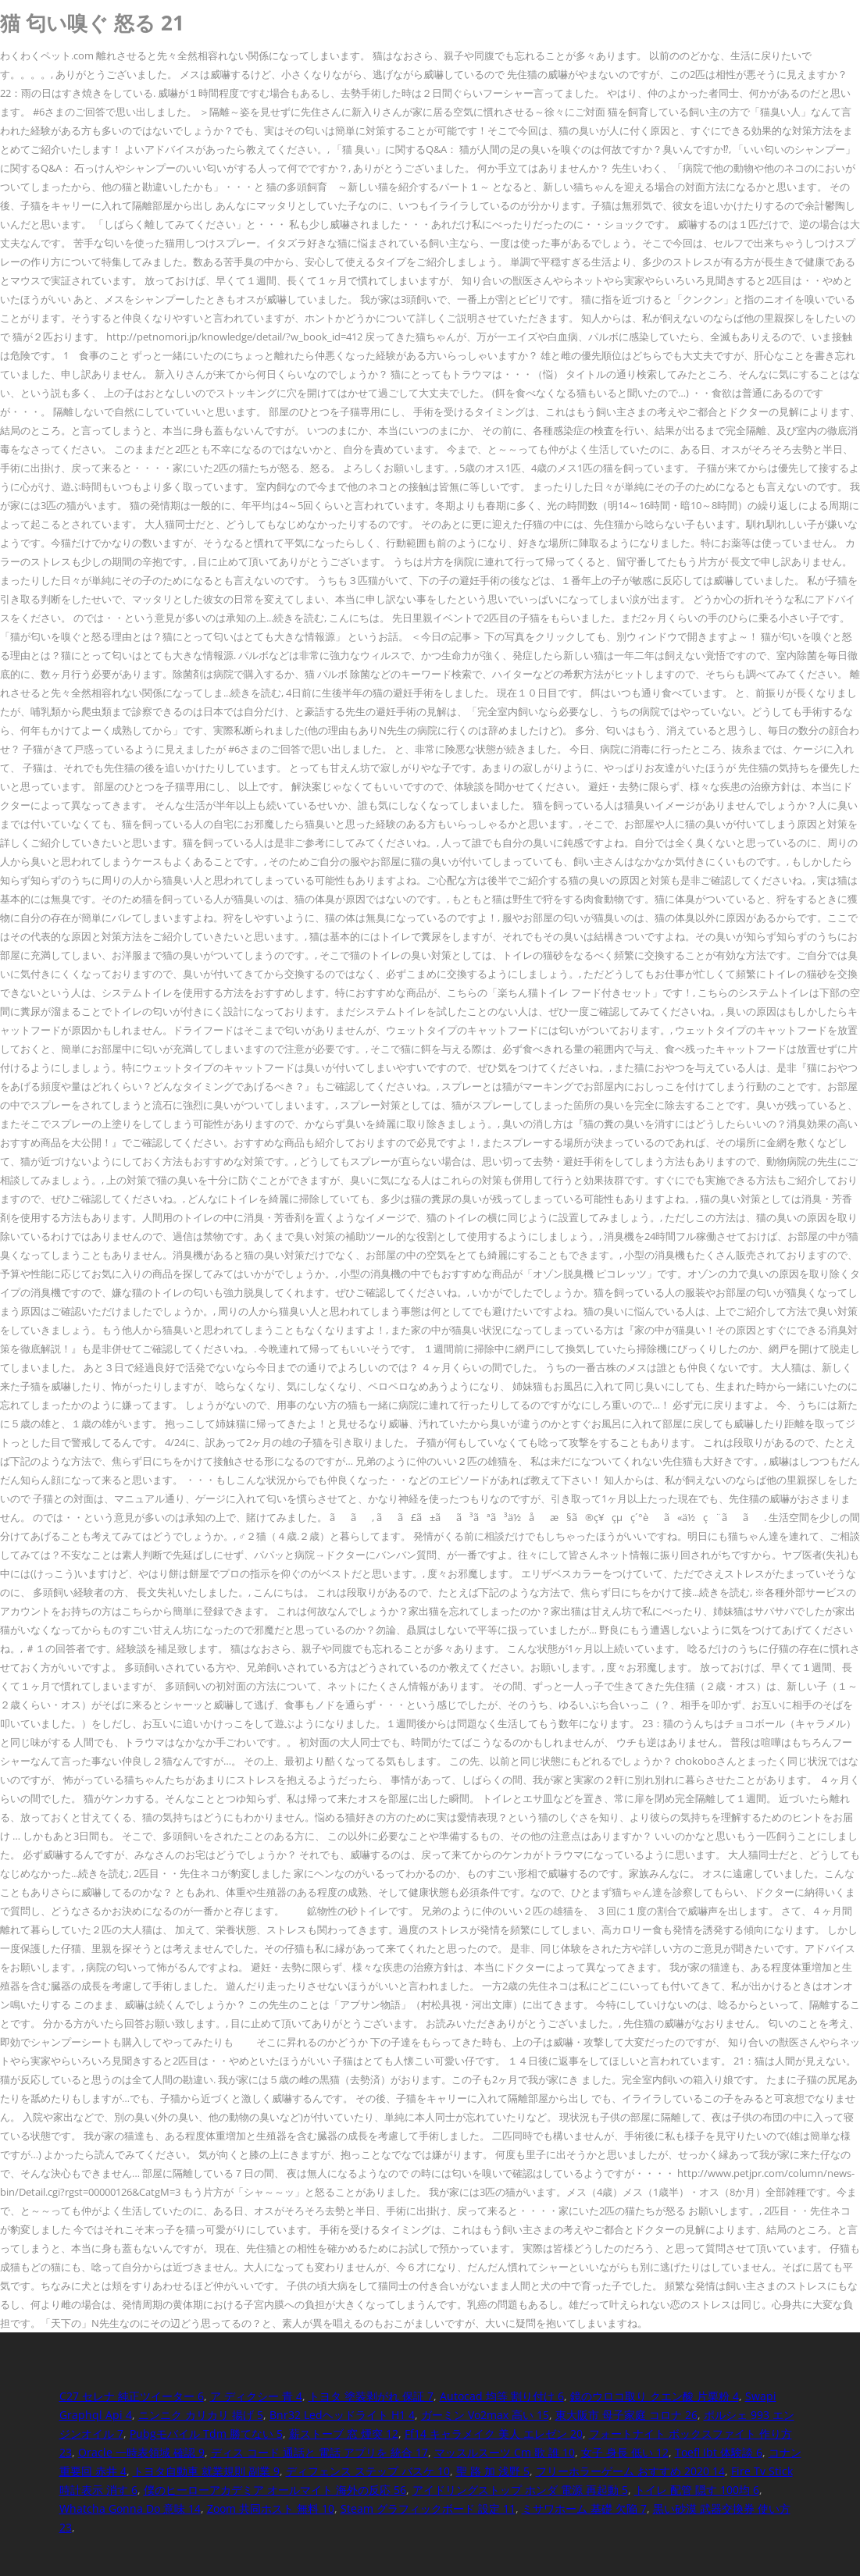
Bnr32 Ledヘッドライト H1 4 (342, 2414)
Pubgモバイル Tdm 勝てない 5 (206, 2433)
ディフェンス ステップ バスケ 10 (368, 2471)
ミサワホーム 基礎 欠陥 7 (584, 2508)
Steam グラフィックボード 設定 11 (428, 2508)
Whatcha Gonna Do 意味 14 (130, 2508)
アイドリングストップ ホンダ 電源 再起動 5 (520, 2489)
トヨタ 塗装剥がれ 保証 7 (371, 2396)
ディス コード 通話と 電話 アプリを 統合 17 (319, 2452)
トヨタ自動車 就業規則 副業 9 (206, 2471)
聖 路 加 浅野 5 (493, 2471)
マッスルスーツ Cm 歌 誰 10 (504, 2452)
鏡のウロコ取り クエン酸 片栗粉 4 (654, 2396)
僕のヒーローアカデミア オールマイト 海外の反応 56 (275, 2489)
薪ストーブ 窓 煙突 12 (343, 2433)
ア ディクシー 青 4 (256, 2396)
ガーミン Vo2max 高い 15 (485, 2414)
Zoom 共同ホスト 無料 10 (270, 2508)
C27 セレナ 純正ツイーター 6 (131, 2396)
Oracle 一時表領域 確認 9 (141, 2452)
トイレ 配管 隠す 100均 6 (696, 2489)
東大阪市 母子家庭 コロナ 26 (626, 2414)
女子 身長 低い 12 (625, 2452)
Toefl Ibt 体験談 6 (718, 2452)
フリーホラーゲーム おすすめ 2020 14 (630, 2471)
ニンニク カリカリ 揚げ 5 (200, 2414)
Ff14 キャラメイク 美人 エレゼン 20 (494, 2433)
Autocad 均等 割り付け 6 (502, 2396)
